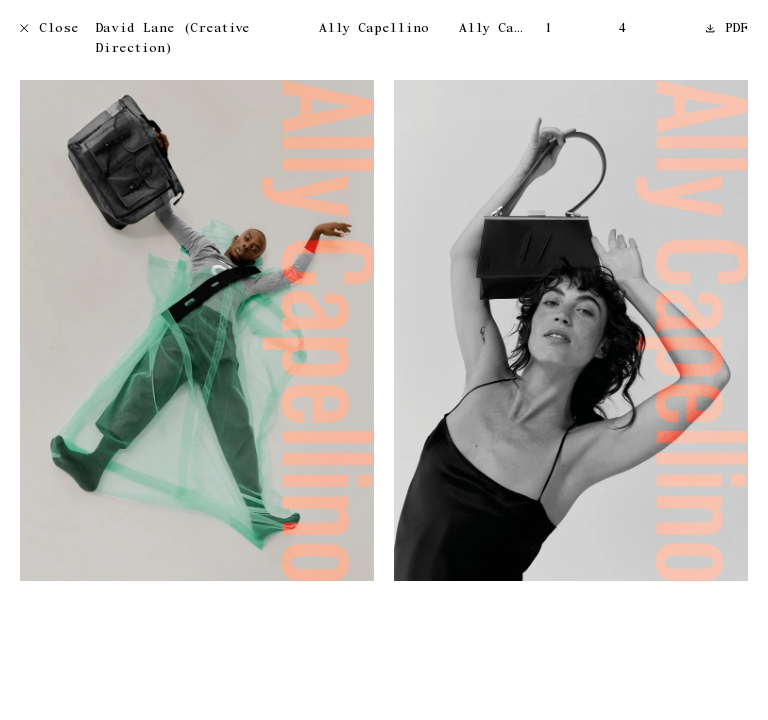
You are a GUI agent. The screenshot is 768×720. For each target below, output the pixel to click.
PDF (727, 29)
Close (49, 29)
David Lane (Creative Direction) (172, 39)
